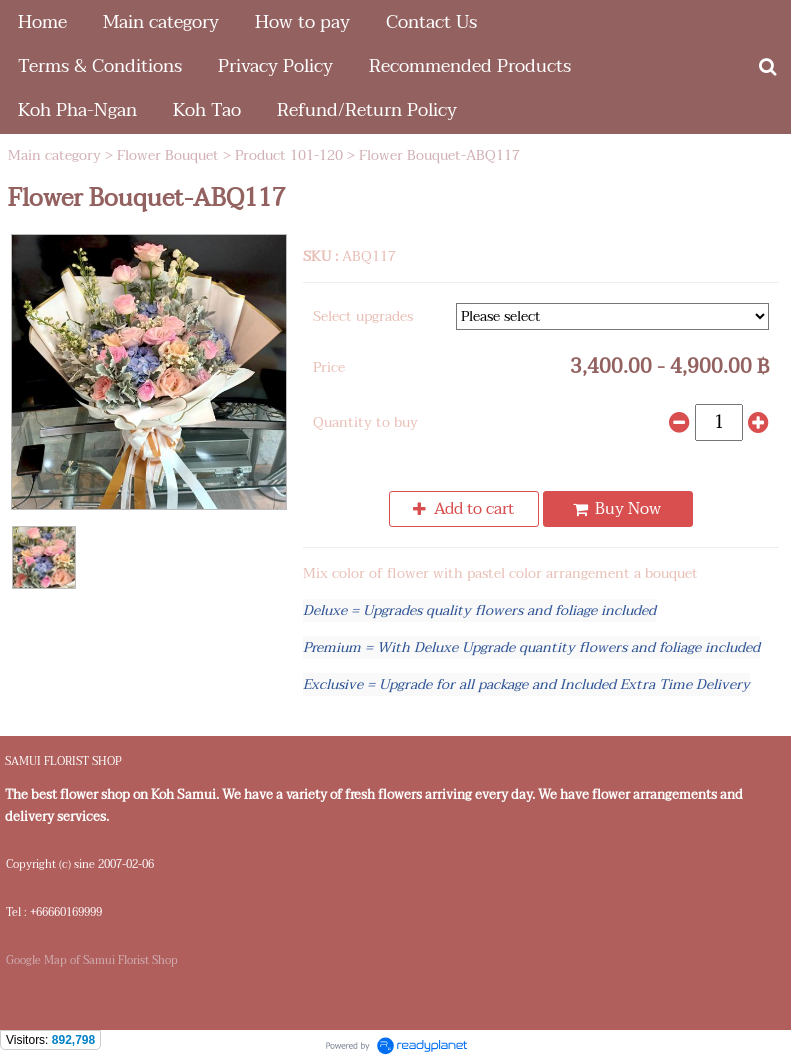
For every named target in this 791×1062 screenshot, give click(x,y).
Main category (54, 155)
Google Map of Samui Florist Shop (92, 960)
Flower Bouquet (168, 155)
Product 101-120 (289, 155)
